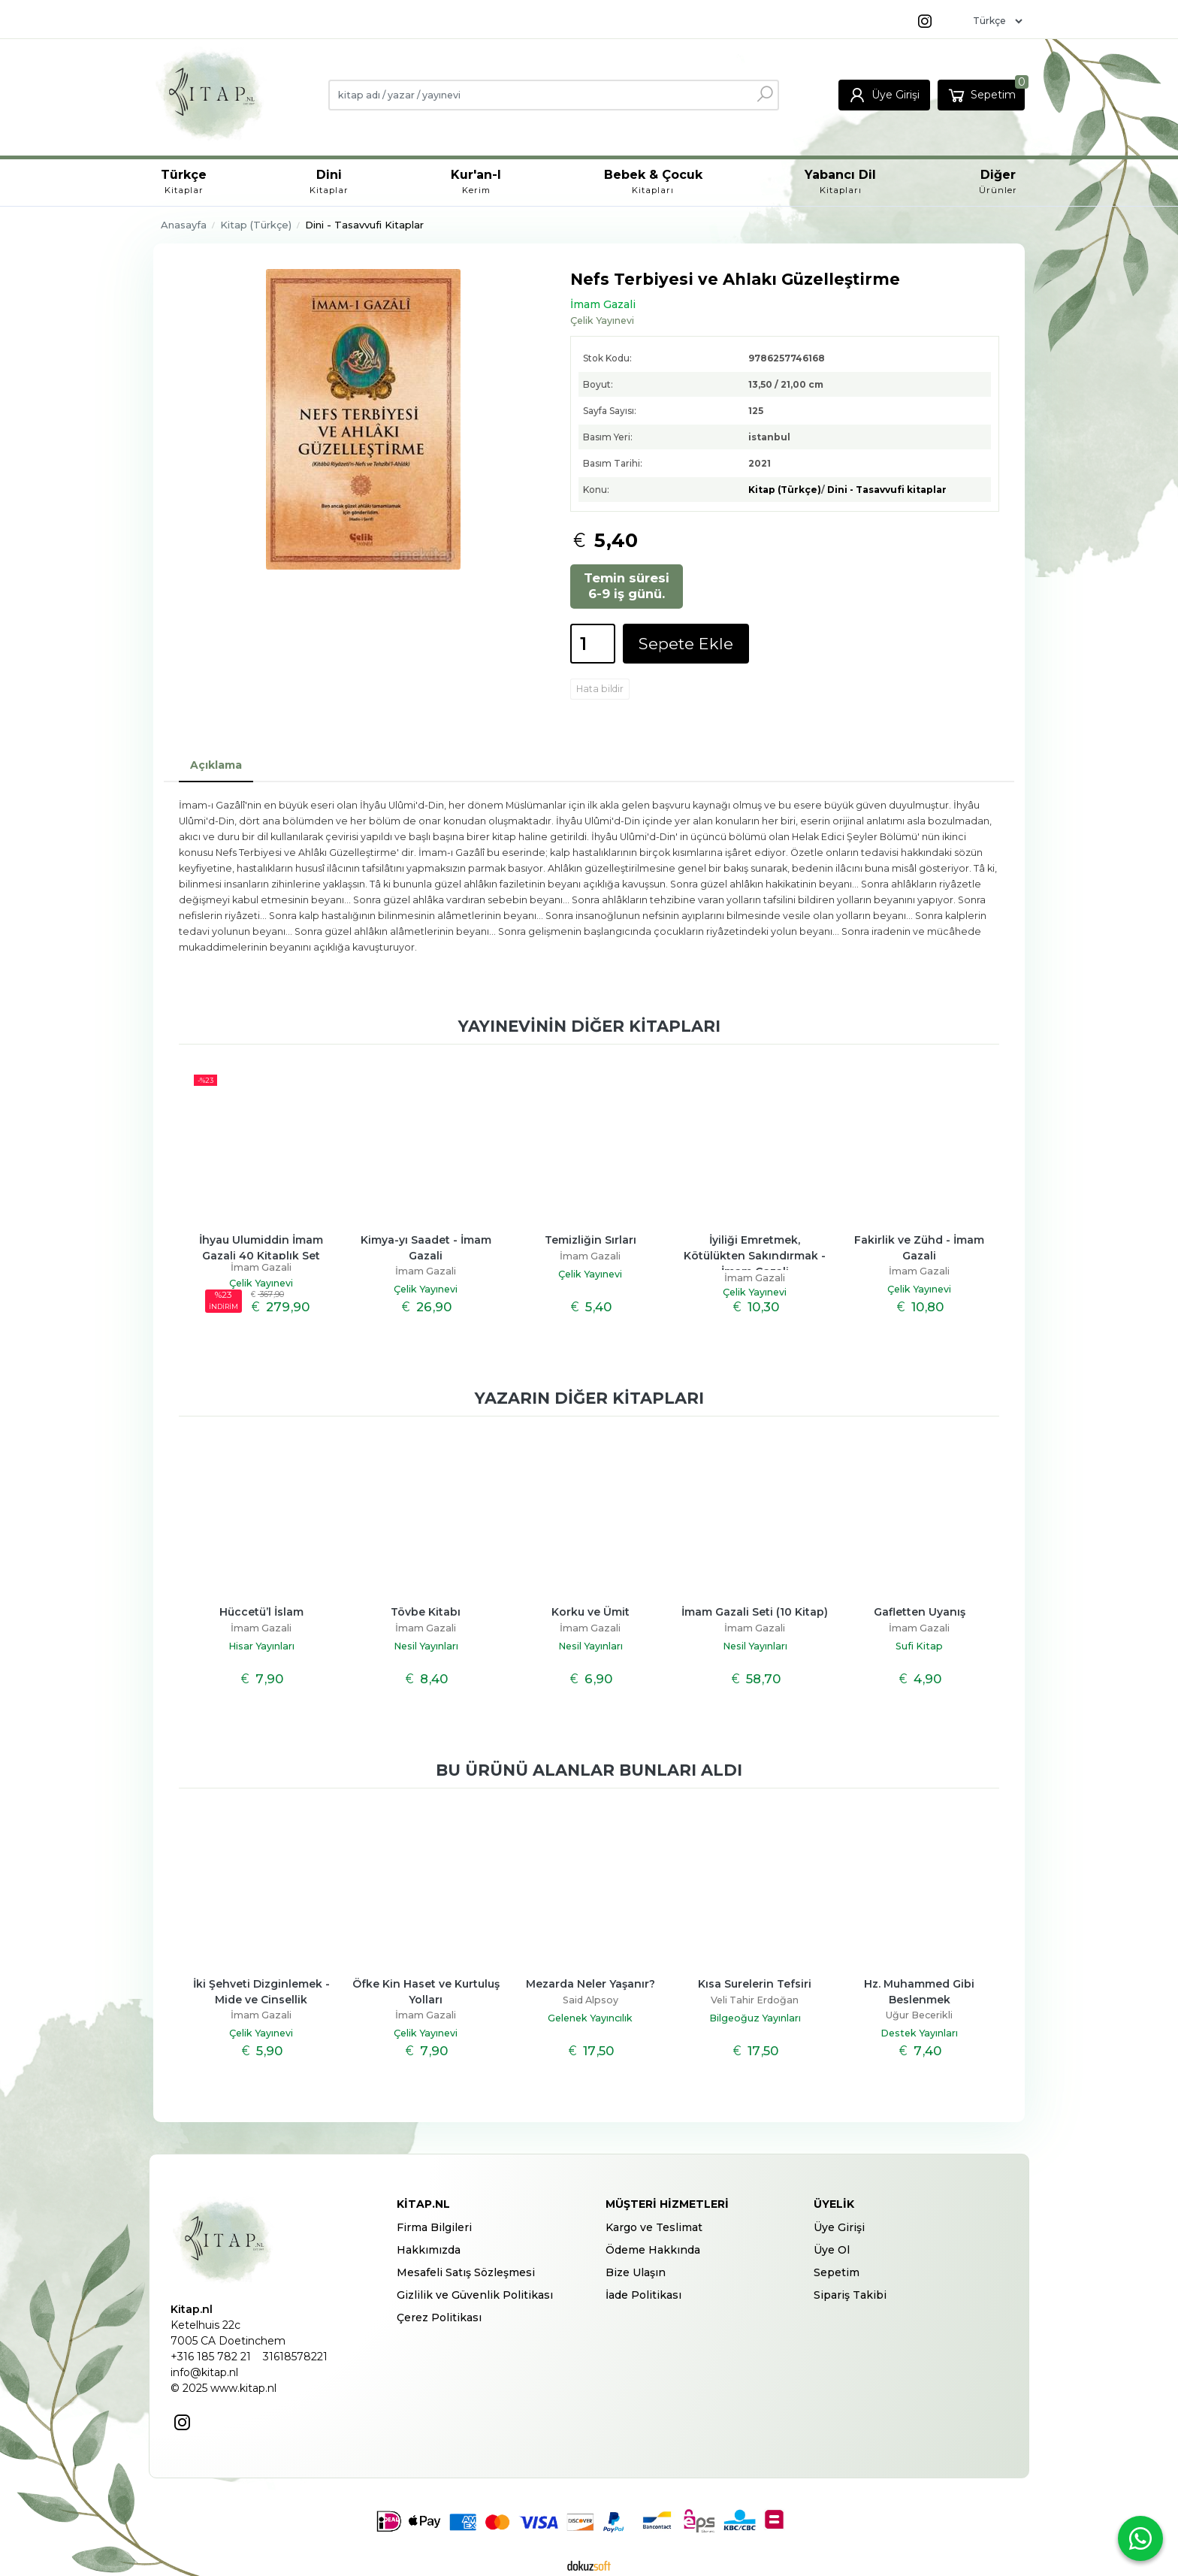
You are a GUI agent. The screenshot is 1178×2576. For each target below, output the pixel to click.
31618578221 (295, 2356)
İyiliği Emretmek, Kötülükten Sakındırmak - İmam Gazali (756, 1255)
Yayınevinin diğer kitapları (589, 1026)
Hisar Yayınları (261, 1646)
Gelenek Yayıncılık (590, 2018)
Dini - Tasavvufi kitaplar (887, 489)
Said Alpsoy (590, 2000)
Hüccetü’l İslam (261, 1612)
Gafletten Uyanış (919, 1612)
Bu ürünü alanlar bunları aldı (589, 1770)
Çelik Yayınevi (261, 1283)
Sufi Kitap (919, 1646)
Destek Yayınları (919, 2033)
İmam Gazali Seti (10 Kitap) (754, 1612)
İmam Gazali (261, 1267)
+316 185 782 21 (211, 2356)
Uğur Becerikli (919, 2015)
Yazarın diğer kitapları (589, 1398)
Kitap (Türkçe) (784, 489)
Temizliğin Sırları (590, 1240)
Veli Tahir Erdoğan (755, 2000)
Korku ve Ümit (590, 1612)
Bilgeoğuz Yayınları (755, 2018)
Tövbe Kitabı (426, 1612)
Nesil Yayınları (426, 1646)
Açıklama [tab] (216, 765)
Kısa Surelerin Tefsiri (754, 1984)
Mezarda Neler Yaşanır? (590, 1984)
